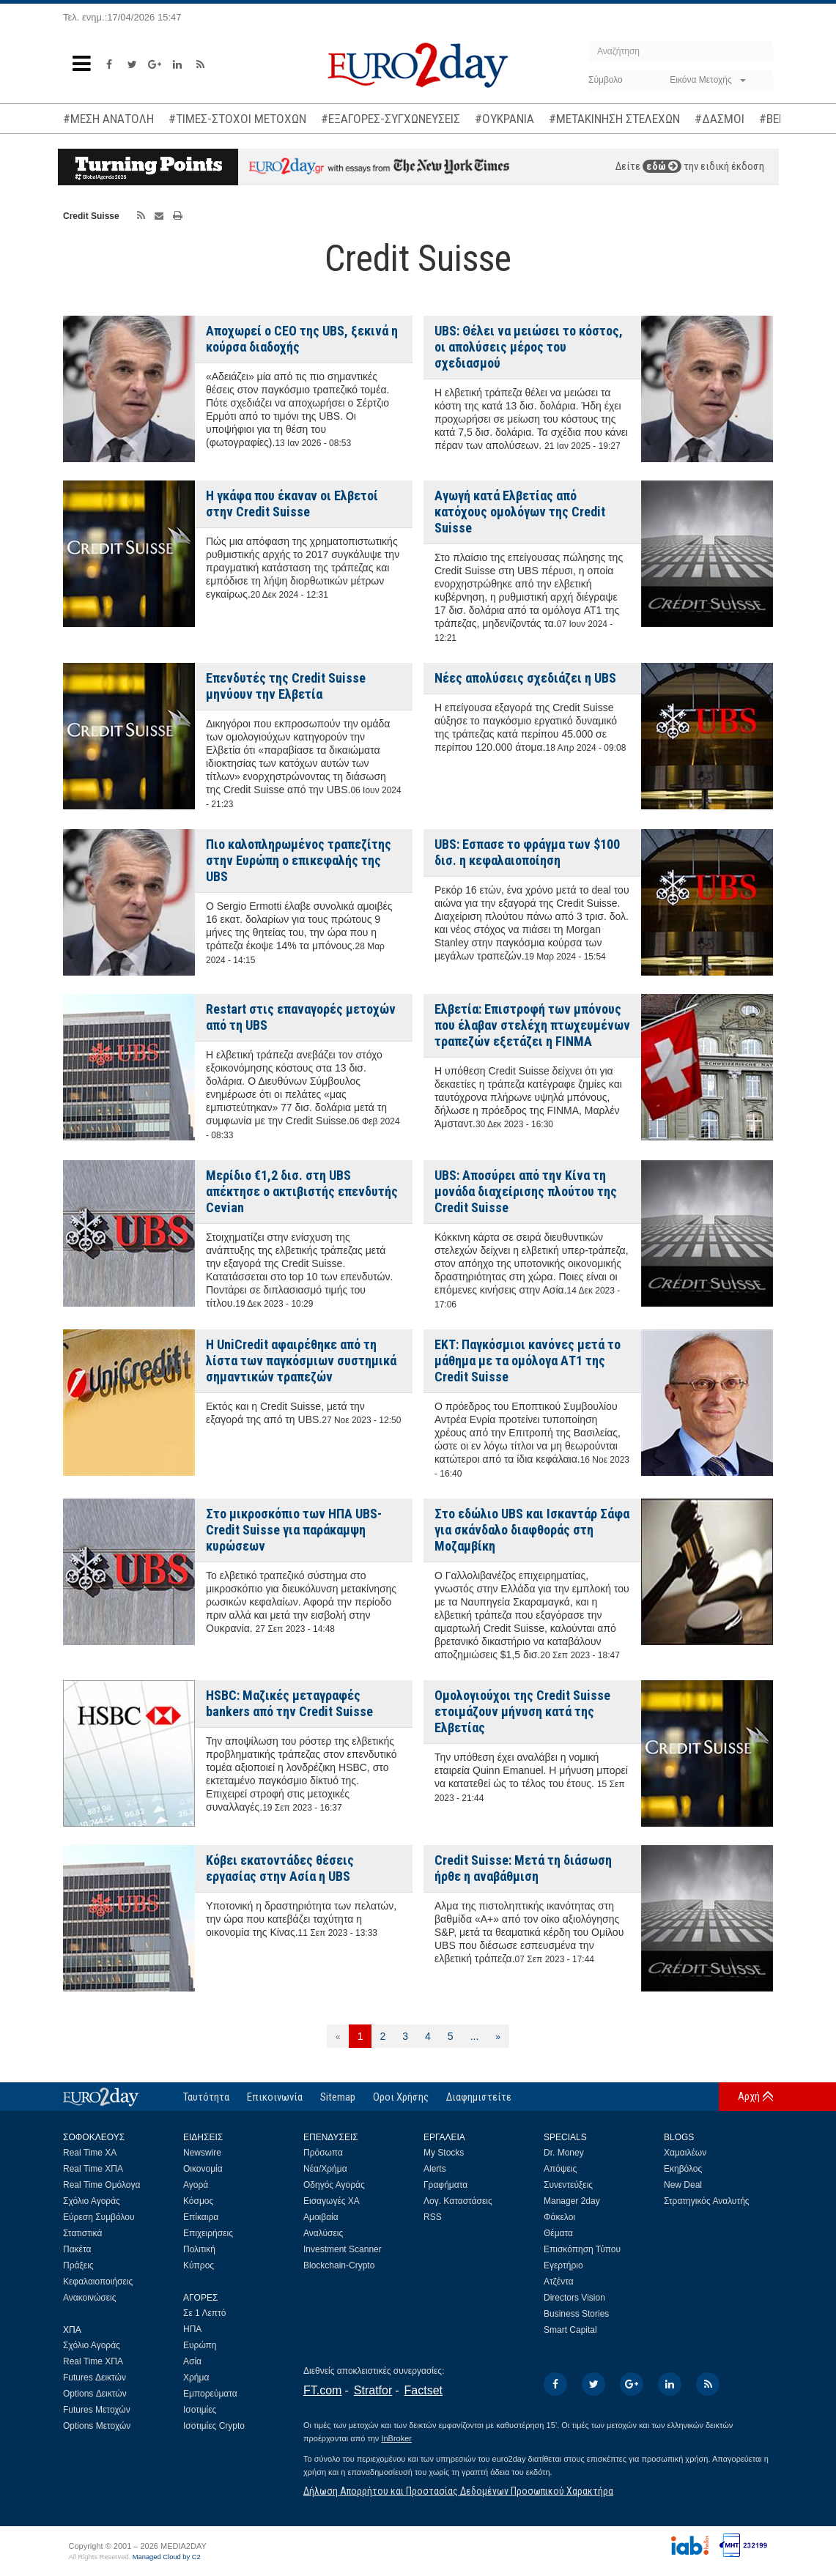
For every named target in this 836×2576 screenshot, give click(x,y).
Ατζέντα (559, 2281)
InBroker (396, 2438)
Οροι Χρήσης (401, 2097)
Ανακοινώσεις (89, 2298)
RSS (432, 2217)
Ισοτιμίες (199, 2410)
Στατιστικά (82, 2233)
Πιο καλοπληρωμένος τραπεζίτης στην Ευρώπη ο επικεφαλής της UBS (298, 860)
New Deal (683, 2185)
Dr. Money (564, 2153)
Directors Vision (574, 2298)
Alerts (434, 2169)
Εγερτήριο (563, 2265)
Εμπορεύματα (210, 2393)
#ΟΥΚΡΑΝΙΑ (504, 118)
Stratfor (373, 2390)
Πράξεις (78, 2265)
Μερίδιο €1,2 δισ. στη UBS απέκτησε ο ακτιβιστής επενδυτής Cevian (302, 1191)
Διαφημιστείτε (478, 2097)
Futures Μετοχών (96, 2410)
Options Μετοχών (96, 2426)
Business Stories (576, 2314)
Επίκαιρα (200, 2217)
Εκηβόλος (683, 2169)
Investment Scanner (342, 2249)
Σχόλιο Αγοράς (91, 2201)
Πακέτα (77, 2249)
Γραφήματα (445, 2185)
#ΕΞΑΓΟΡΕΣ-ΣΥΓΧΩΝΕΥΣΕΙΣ (390, 118)
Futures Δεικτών (94, 2377)
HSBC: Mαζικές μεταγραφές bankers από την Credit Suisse (289, 1703)
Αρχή (749, 2096)
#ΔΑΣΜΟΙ (719, 118)
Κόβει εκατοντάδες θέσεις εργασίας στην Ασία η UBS (280, 1868)
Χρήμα (196, 2377)
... (474, 2036)
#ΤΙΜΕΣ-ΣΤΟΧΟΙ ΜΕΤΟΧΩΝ (237, 118)
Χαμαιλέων (685, 2153)
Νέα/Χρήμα (325, 2169)
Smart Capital (570, 2330)
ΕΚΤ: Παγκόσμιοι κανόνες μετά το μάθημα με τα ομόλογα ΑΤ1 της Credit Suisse (527, 1360)
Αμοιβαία (321, 2217)
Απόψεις (560, 2169)
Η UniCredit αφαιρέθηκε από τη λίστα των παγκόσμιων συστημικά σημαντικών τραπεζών (301, 1360)
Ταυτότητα (206, 2097)
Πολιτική (199, 2249)
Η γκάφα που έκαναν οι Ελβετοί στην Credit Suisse (292, 503)
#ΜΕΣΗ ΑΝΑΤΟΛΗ (108, 118)
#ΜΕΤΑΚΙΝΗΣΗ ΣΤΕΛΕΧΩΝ (614, 118)
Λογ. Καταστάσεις (457, 2201)
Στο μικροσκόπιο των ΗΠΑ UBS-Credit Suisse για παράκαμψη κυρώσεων (294, 1530)
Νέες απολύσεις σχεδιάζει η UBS (525, 678)
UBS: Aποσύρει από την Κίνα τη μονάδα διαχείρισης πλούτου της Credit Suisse (525, 1191)
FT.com (322, 2390)
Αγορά (195, 2185)
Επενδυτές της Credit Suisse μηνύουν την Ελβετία (286, 686)
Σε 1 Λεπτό (204, 2313)
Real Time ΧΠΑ (93, 2169)
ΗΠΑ (192, 2329)
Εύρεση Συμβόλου (98, 2217)
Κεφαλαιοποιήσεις (98, 2281)
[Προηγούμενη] (338, 2036)
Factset (423, 2390)
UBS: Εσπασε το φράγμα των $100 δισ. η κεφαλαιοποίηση (527, 852)
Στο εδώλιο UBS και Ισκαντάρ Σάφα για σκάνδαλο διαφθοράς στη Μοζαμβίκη (531, 1530)
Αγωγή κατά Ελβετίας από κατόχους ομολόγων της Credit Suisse (519, 511)
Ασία (192, 2361)
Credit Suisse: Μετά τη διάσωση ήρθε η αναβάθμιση (523, 1868)
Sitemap (337, 2097)
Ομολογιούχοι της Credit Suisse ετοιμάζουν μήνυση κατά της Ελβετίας (522, 1711)
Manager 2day (572, 2201)
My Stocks (443, 2153)
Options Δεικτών (95, 2393)
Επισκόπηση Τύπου (582, 2249)
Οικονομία (203, 2169)
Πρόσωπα (323, 2153)
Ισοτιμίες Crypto (214, 2426)
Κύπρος (198, 2265)
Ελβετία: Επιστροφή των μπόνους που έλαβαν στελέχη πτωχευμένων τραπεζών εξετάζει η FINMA (532, 1025)
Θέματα (558, 2233)
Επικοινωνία (275, 2097)
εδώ (662, 166)
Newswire (202, 2153)
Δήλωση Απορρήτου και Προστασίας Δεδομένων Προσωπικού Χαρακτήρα (458, 2491)
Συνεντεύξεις (568, 2185)
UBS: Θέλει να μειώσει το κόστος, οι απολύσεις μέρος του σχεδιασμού (528, 347)
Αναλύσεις (323, 2233)
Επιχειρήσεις (208, 2233)
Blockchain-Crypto (338, 2265)
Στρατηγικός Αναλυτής (707, 2201)
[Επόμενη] (498, 2036)
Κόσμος (198, 2201)
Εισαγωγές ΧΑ (331, 2201)
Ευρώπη (200, 2345)
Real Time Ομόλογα (101, 2185)
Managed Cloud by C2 (167, 2557)
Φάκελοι (559, 2217)
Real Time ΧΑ (89, 2153)
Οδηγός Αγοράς (334, 2185)
